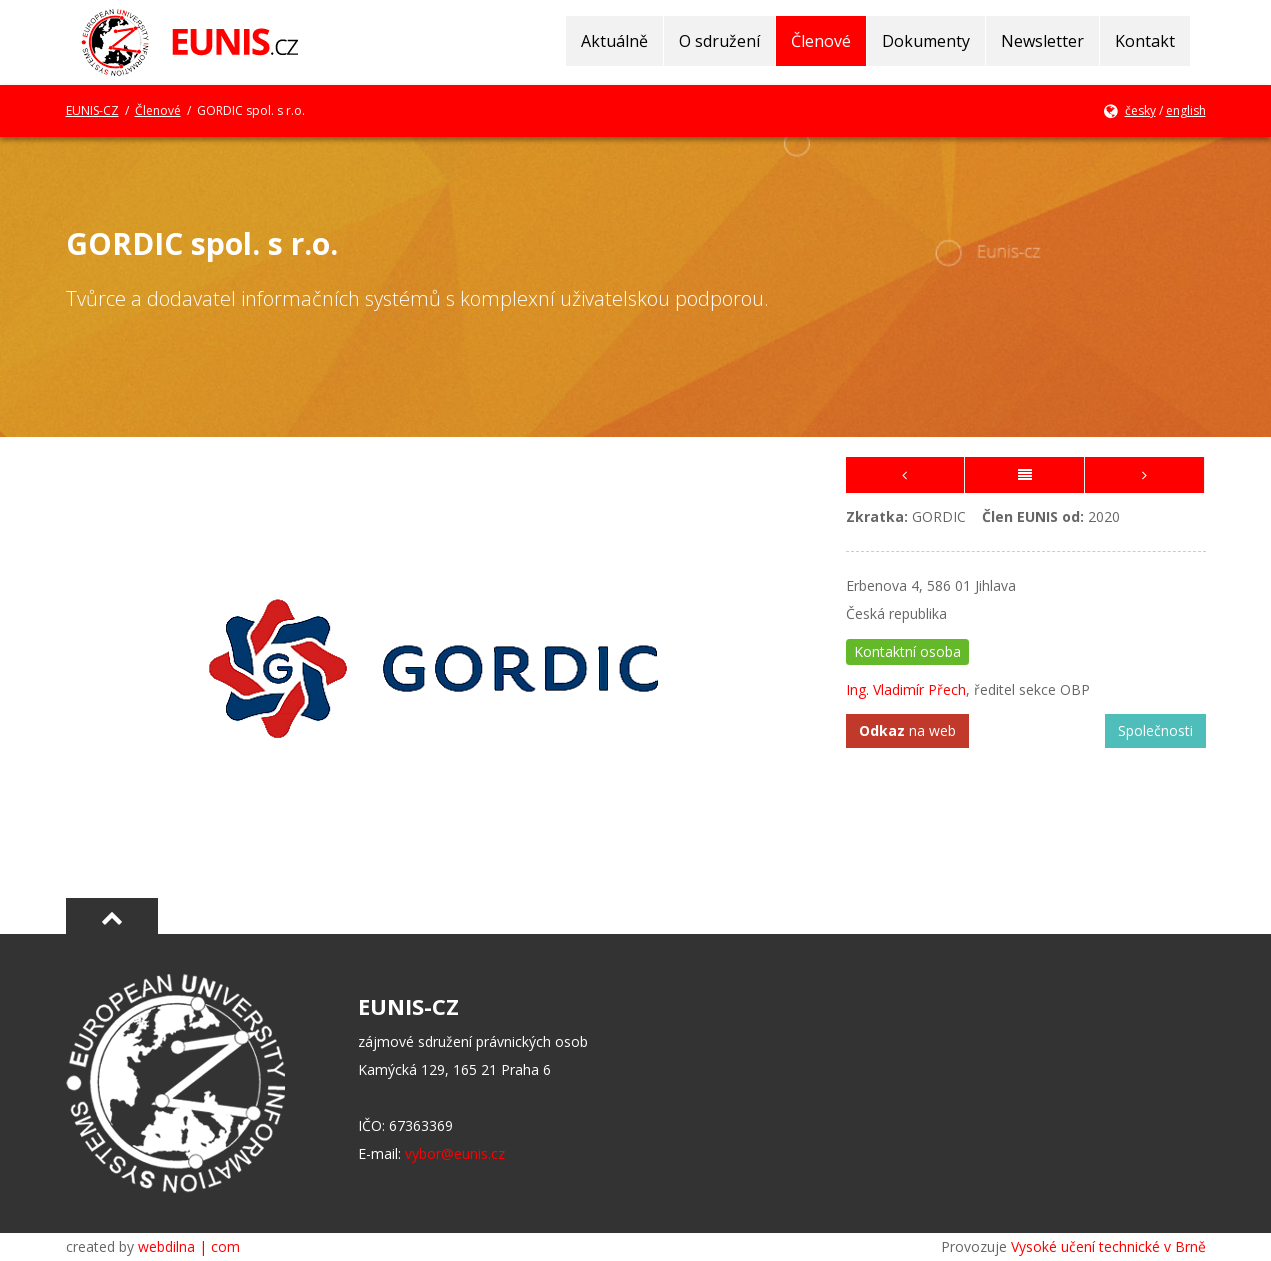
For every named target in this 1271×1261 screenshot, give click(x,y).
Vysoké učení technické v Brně (1108, 1246)
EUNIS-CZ (92, 110)
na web (907, 730)
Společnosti (1155, 730)
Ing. (859, 689)
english (1186, 110)
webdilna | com (189, 1246)
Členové (821, 41)
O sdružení (719, 41)
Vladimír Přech (919, 689)
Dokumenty (926, 41)
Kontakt (1145, 41)
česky (1140, 110)
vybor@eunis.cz (455, 1153)
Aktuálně (614, 41)
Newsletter (1042, 41)
